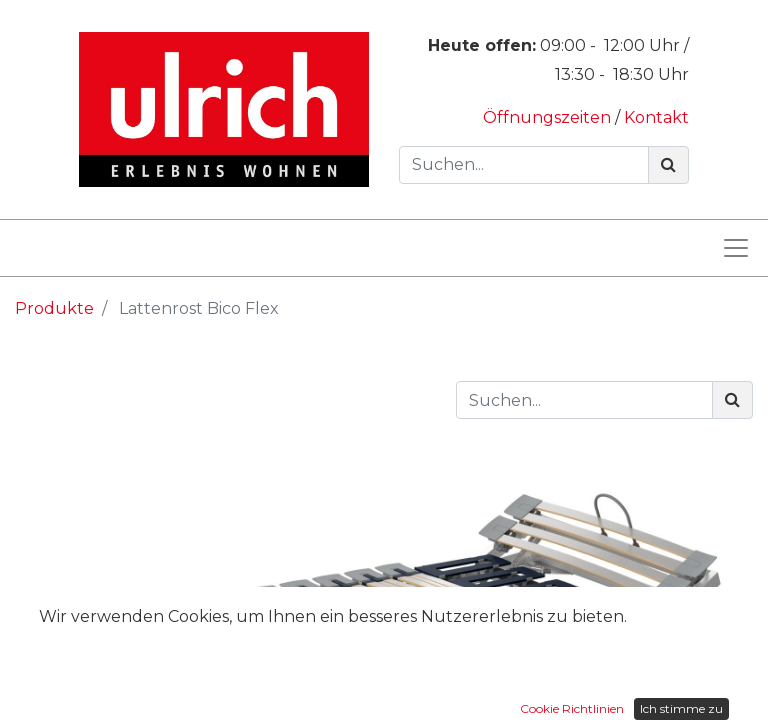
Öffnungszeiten (549, 117)
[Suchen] (668, 165)
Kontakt (656, 117)
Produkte (54, 308)
